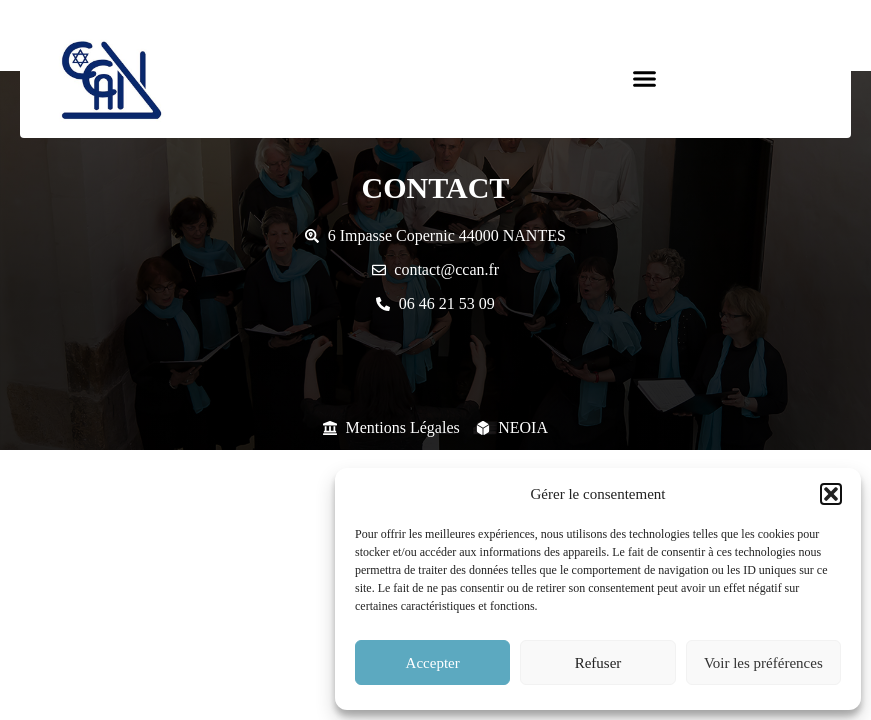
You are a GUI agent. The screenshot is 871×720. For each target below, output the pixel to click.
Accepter (433, 663)
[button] (831, 494)
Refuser (598, 663)
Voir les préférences (763, 663)
